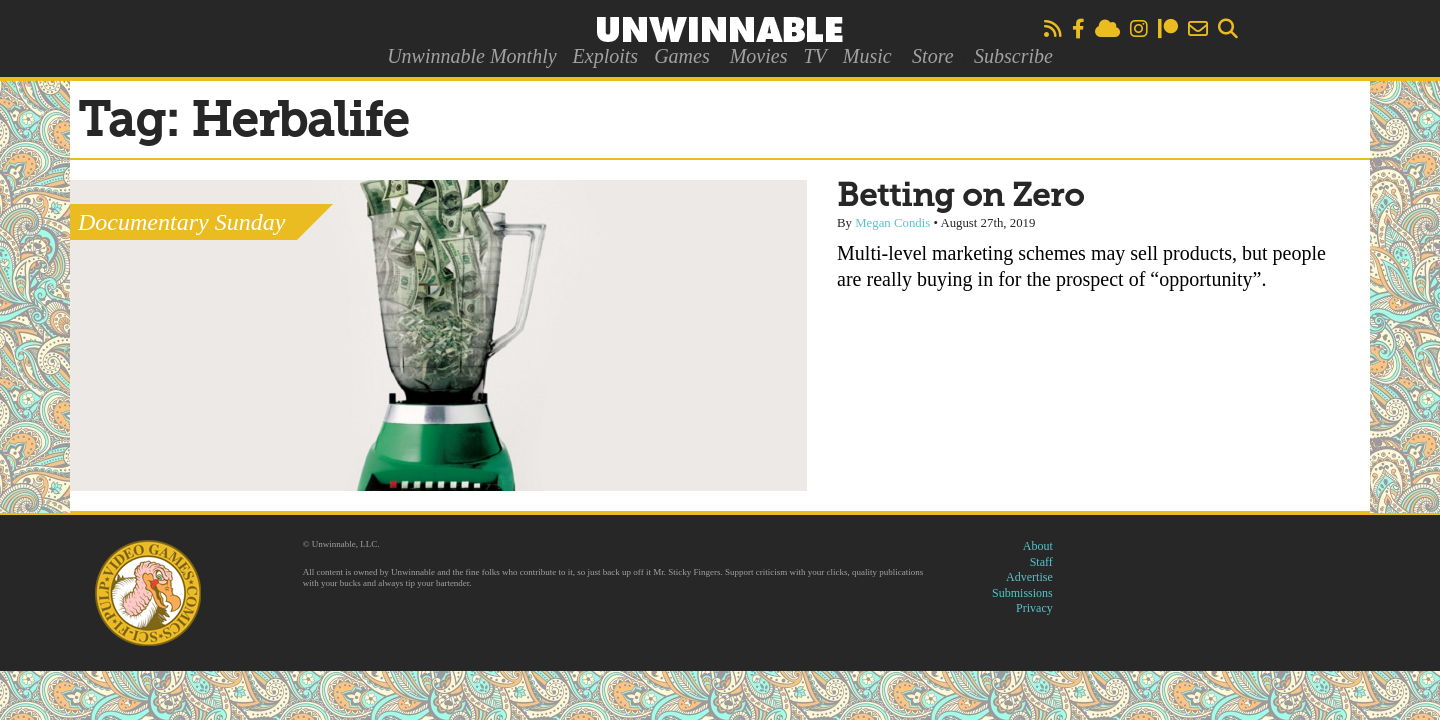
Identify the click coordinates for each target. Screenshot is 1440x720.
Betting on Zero (960, 197)
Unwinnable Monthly (471, 56)
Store (932, 56)
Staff (1041, 562)
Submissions (1022, 593)
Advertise (1029, 577)
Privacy (1034, 608)
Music (867, 56)
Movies (759, 56)
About (1038, 546)
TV (814, 56)
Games (682, 56)
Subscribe (1013, 56)
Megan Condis (892, 223)
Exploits (606, 56)
